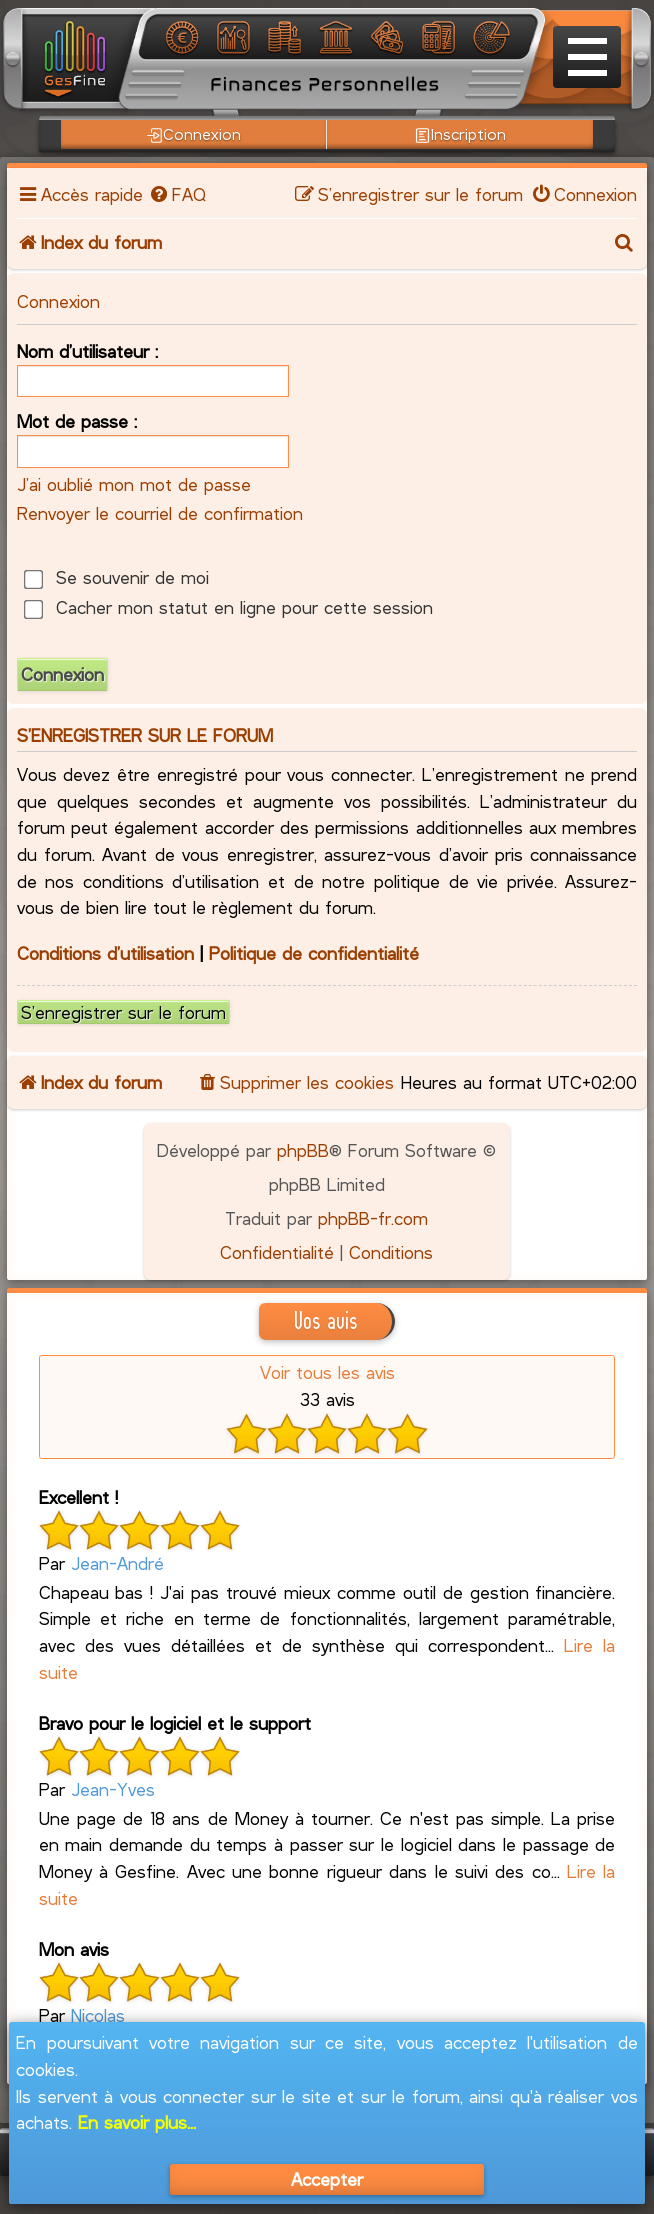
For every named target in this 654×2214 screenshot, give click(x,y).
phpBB (303, 1150)
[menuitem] (177, 194)
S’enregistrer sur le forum (123, 1012)
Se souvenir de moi (115, 577)
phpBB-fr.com (373, 1218)
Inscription (460, 134)
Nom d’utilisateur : (87, 351)
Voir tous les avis (327, 1372)
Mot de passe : (77, 421)
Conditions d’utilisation (105, 953)
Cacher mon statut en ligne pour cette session (227, 607)
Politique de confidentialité (314, 953)
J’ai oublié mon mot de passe (134, 484)
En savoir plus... (137, 2122)
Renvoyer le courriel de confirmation (160, 513)
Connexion (194, 134)
